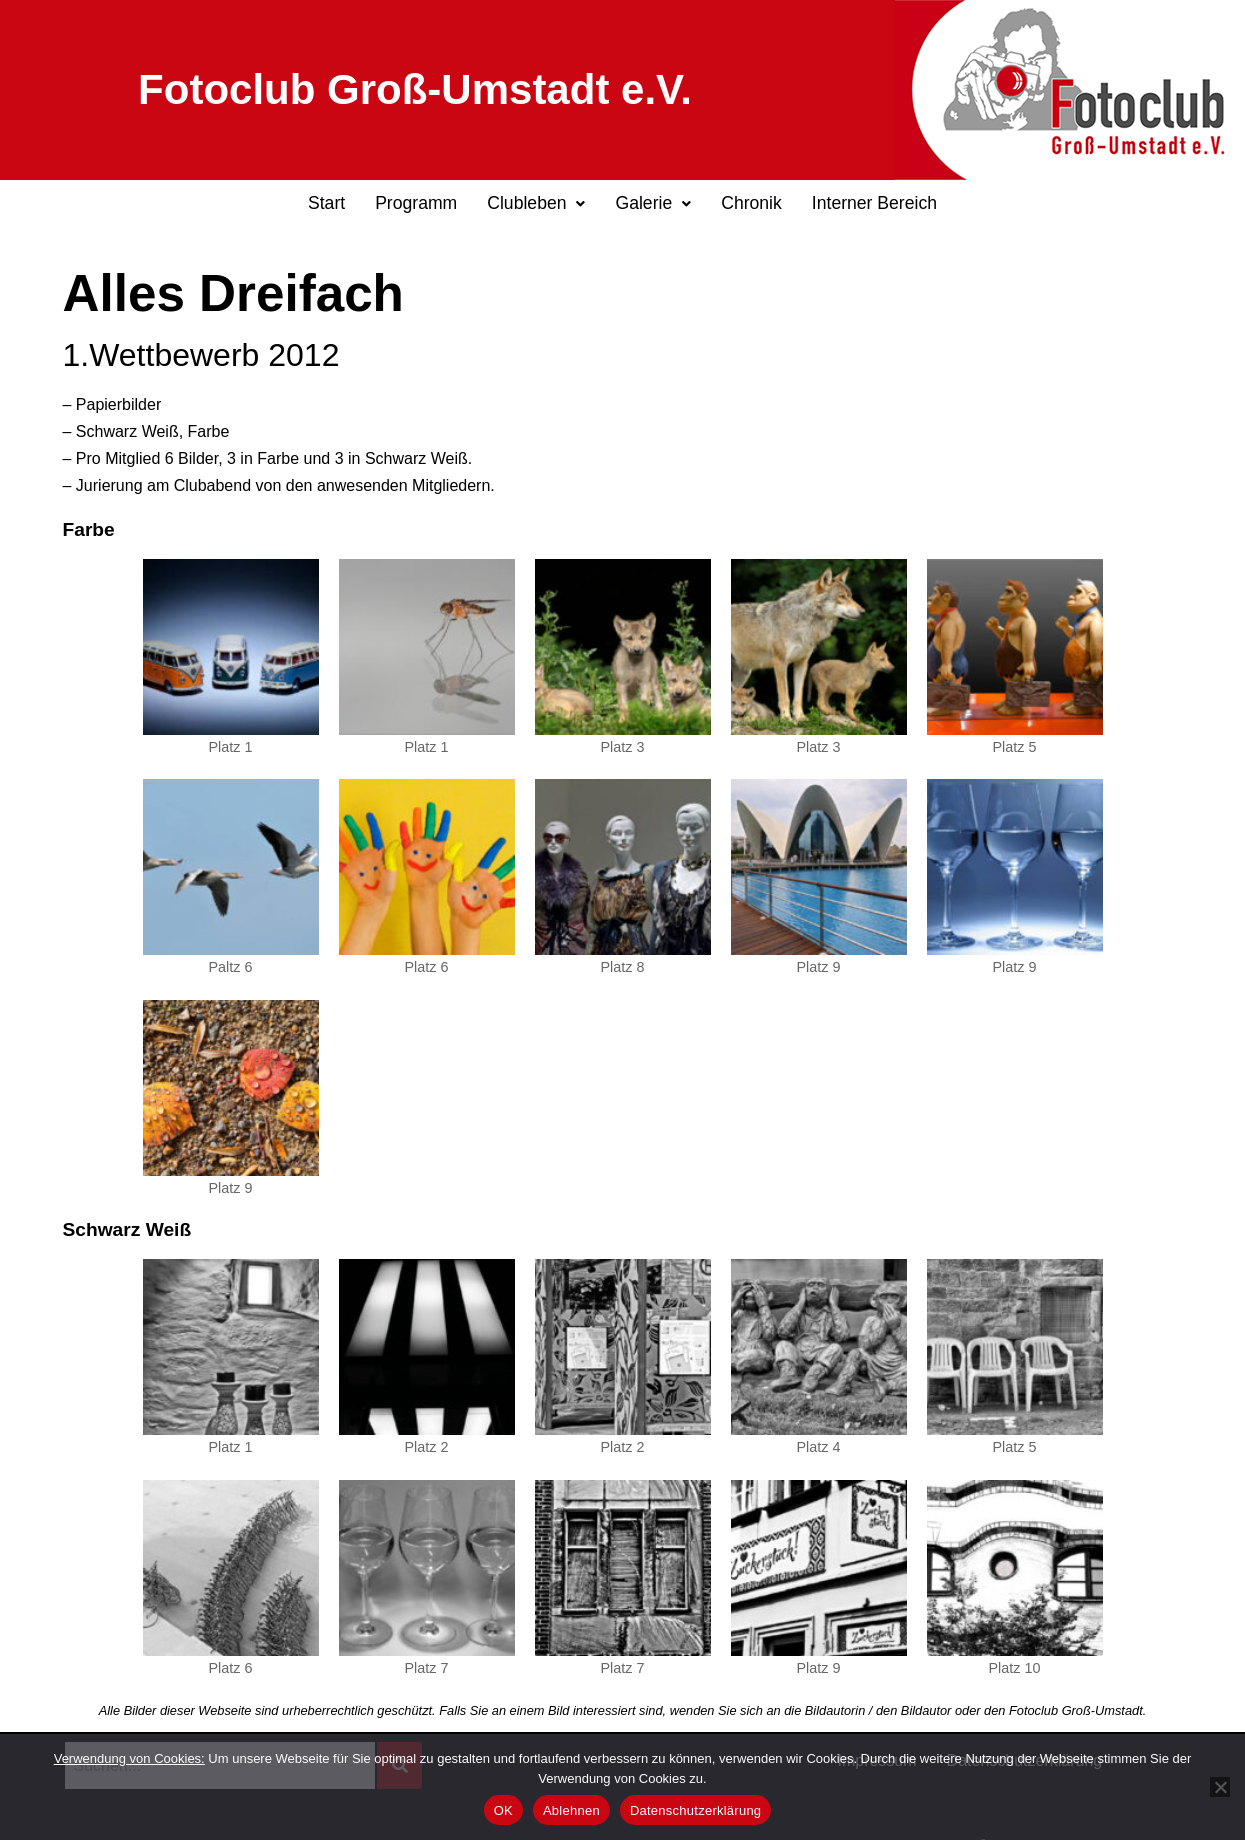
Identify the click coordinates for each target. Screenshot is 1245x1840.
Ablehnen (571, 1810)
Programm (416, 203)
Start (326, 203)
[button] (536, 204)
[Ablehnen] (1220, 1787)
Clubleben (536, 203)
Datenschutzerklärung (695, 1810)
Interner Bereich (874, 203)
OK (503, 1810)
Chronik (751, 203)
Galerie (653, 203)
